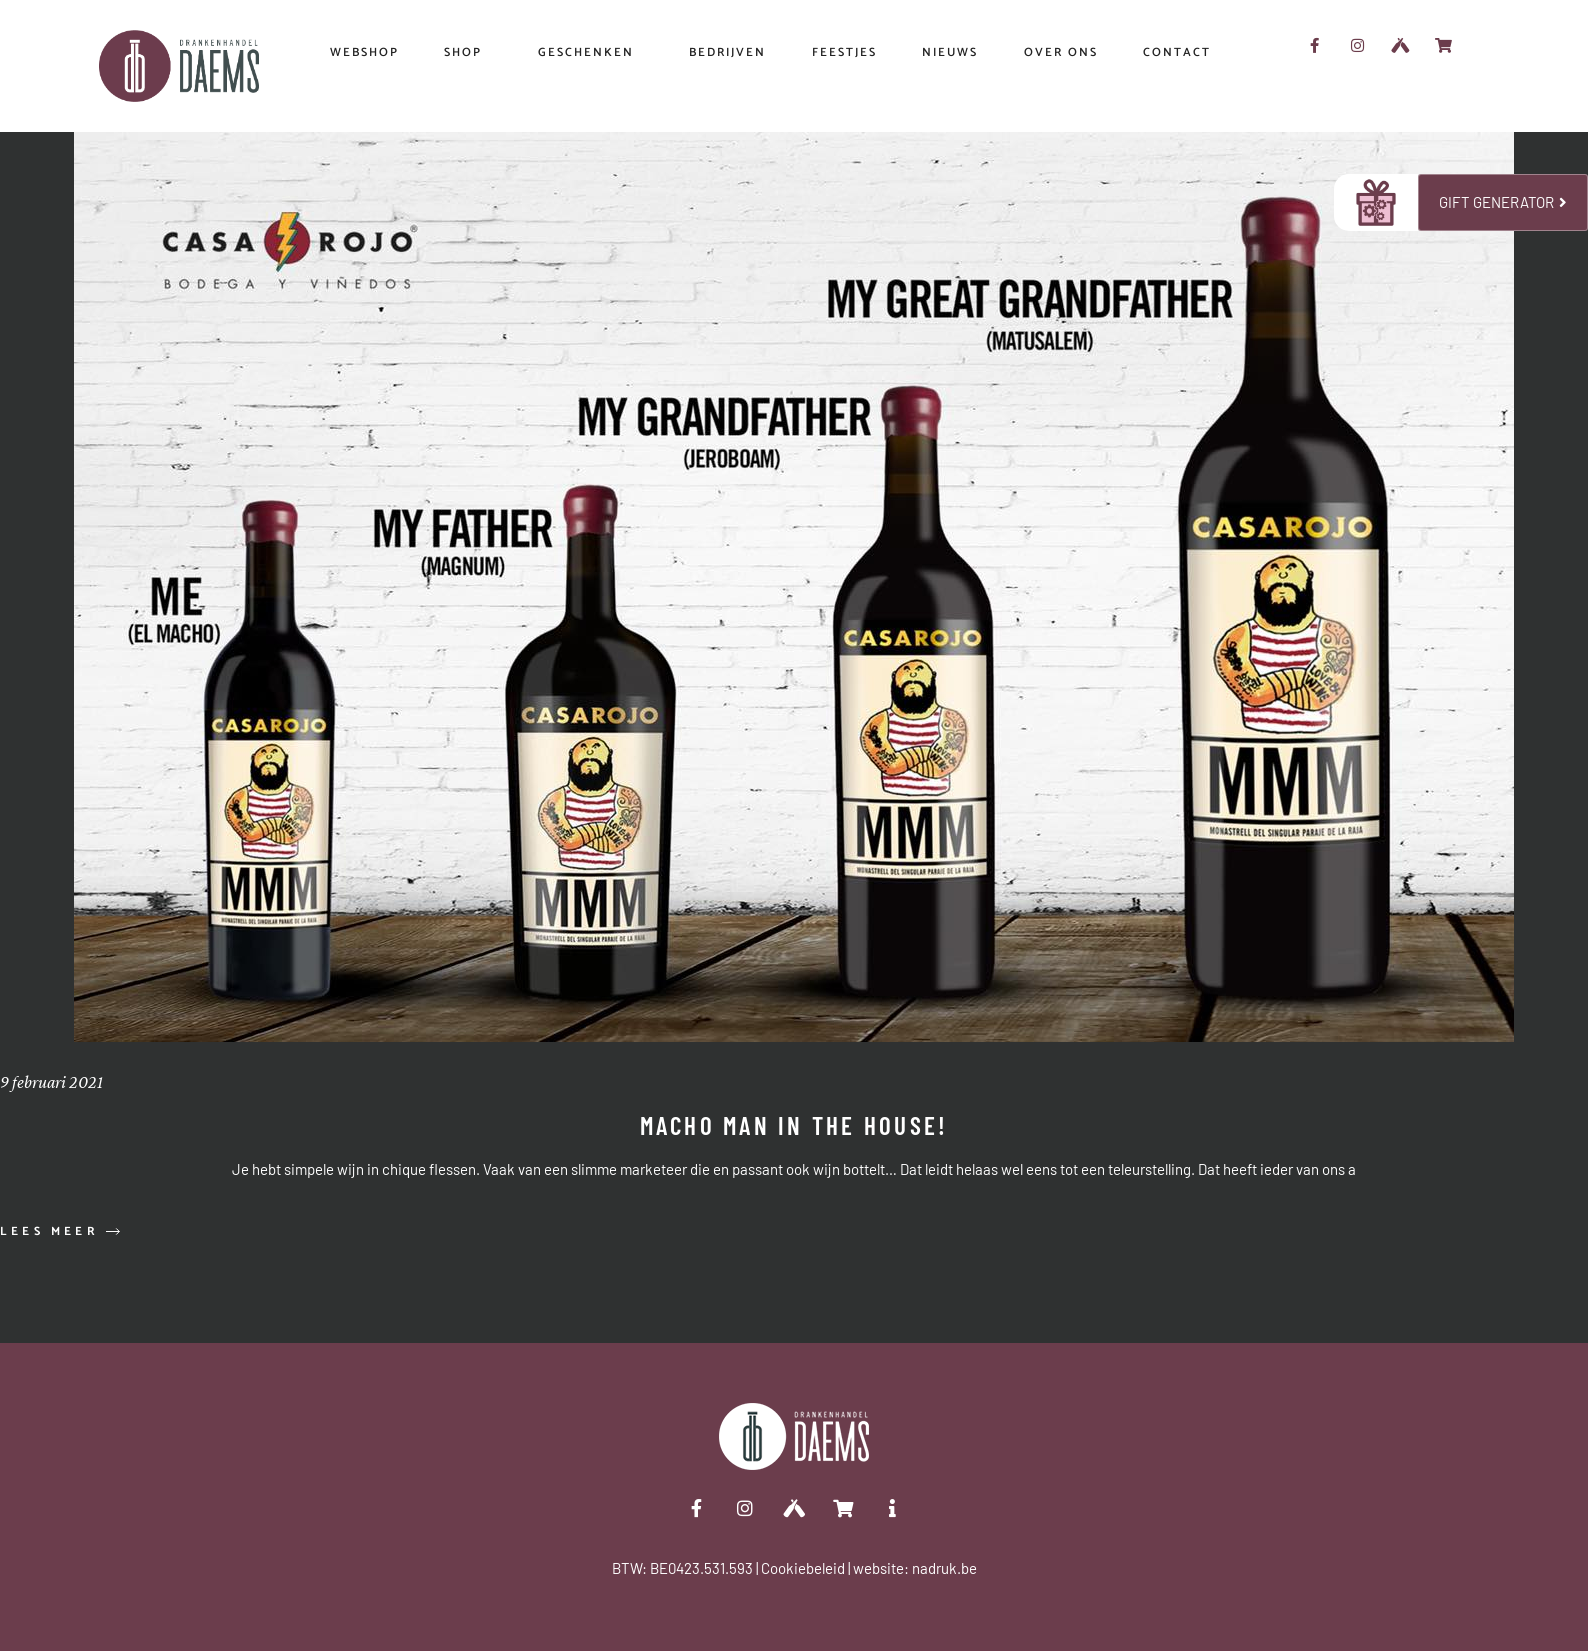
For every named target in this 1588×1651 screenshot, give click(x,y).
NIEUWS (950, 52)
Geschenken (591, 53)
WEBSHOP (364, 52)
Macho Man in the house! (794, 1125)
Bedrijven (727, 52)
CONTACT (1177, 52)
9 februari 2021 (51, 1082)
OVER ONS (1061, 52)
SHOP (468, 53)
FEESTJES (844, 52)
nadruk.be (944, 1568)
